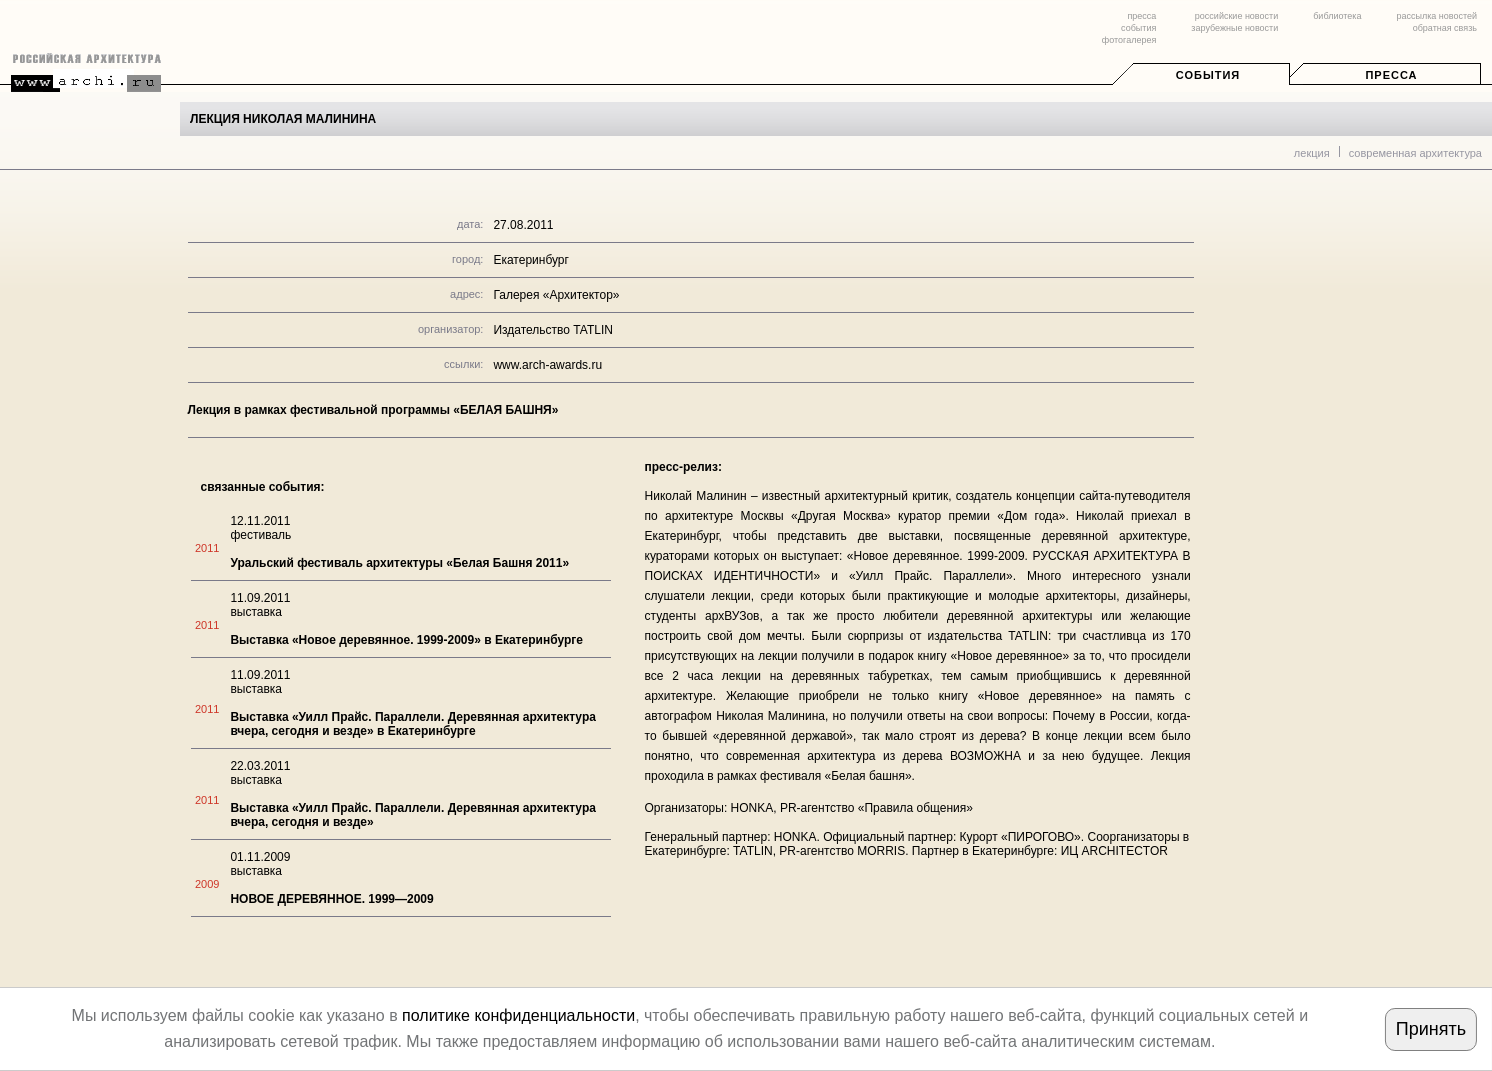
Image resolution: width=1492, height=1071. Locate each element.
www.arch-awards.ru (547, 365)
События (1208, 75)
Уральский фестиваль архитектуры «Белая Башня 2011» (399, 563)
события (1138, 28)
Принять (1431, 1029)
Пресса (1391, 75)
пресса (1141, 16)
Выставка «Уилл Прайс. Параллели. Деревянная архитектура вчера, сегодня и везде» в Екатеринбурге (413, 724)
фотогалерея (1129, 40)
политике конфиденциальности (518, 1015)
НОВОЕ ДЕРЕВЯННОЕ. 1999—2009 (331, 899)
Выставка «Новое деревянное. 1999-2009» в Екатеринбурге (406, 640)
